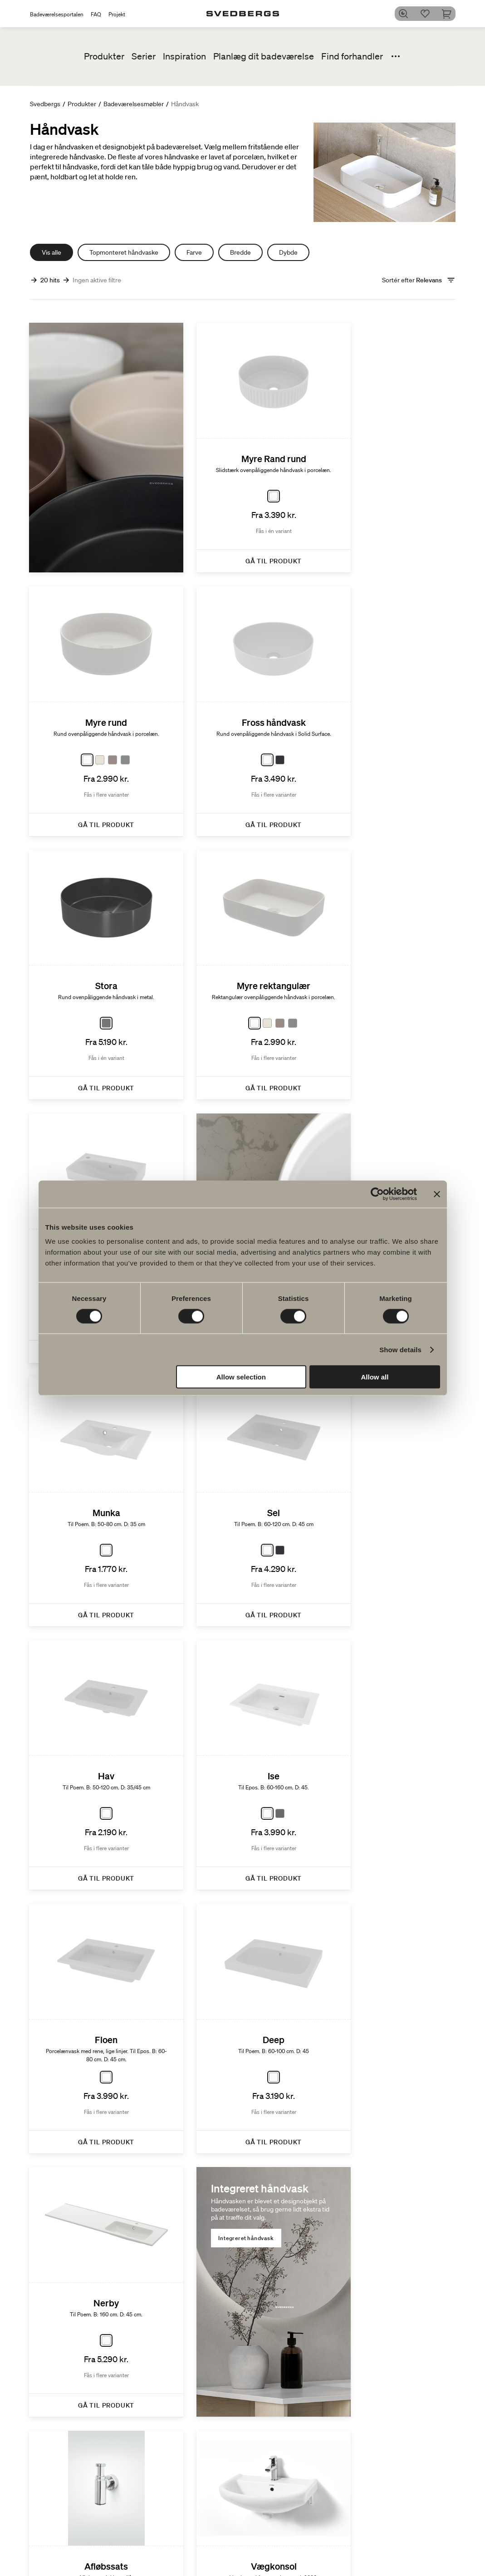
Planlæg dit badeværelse (263, 56)
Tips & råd (438, 2568)
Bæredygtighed (394, 2523)
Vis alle (51, 252)
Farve (194, 252)
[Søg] (406, 13)
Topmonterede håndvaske (233, 1039)
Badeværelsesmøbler (133, 104)
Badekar (187, 2568)
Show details (400, 1349)
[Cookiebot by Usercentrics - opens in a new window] (377, 1194)
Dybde (288, 252)
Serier (144, 56)
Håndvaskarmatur (200, 2549)
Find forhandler (352, 56)
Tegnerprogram (341, 2523)
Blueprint (332, 2557)
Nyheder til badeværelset (271, 2553)
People (382, 2559)
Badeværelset (443, 2540)
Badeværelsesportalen (56, 14)
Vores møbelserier (278, 2567)
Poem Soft (267, 2540)
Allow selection (241, 1377)
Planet (381, 2540)
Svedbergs (45, 104)
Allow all (375, 1377)
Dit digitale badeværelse (337, 2544)
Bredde (240, 252)
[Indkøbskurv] (450, 13)
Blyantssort (440, 2559)
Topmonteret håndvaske (123, 252)
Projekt (116, 14)
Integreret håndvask (79, 1651)
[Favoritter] (428, 13)
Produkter (104, 56)
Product (383, 2549)
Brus (182, 2559)
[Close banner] (437, 1194)
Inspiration (184, 56)
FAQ (96, 14)
